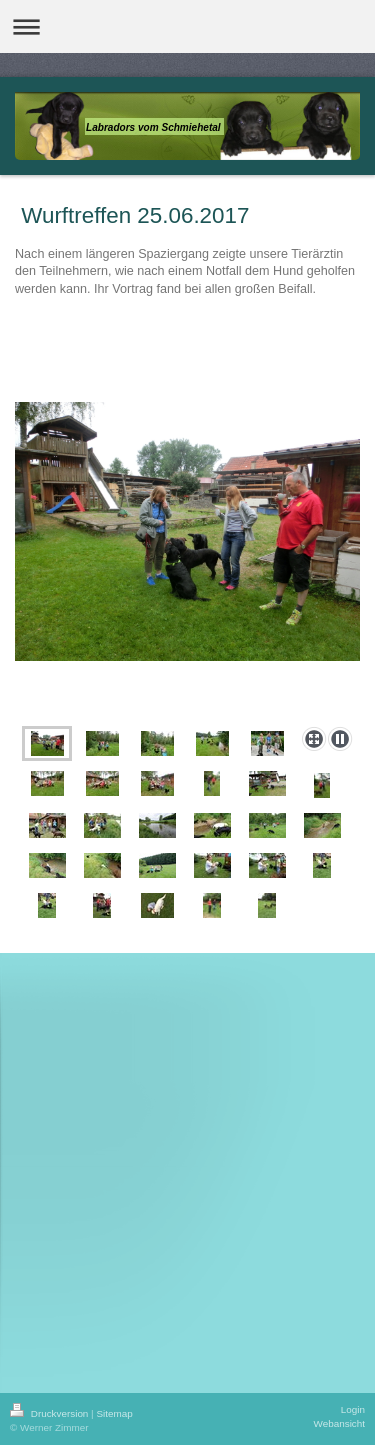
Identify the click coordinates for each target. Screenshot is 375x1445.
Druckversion (50, 1413)
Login (353, 1409)
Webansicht (339, 1423)
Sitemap (114, 1413)
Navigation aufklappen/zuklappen (187, 26)
